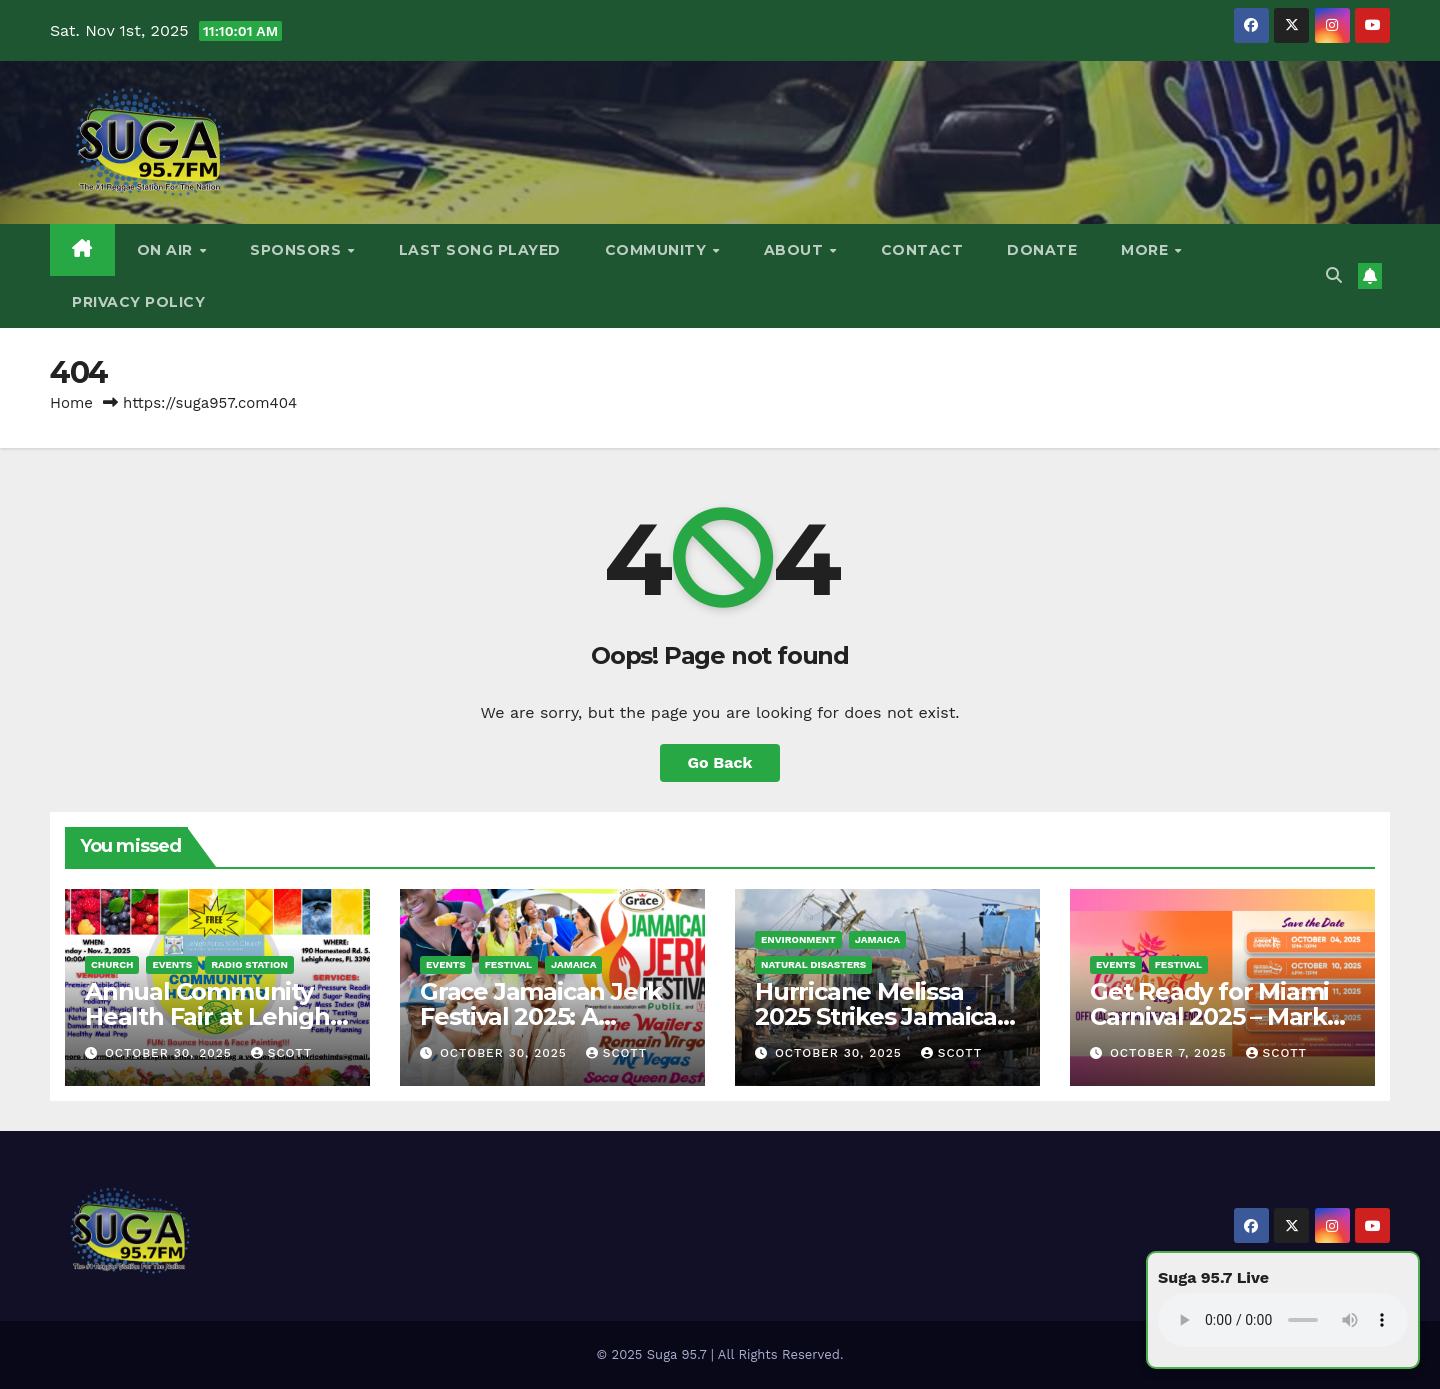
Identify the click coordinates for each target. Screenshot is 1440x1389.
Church (112, 964)
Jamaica (573, 964)
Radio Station (249, 964)
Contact (922, 250)
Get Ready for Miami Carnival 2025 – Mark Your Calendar (1209, 1016)
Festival (508, 964)
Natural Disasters (813, 964)
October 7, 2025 (1171, 1053)
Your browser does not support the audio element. (1283, 1320)
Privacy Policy (138, 302)
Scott (281, 1053)
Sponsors (298, 250)
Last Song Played (480, 250)
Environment (798, 939)
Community (658, 250)
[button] (1334, 275)
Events (172, 964)
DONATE (1042, 250)
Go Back (720, 762)
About (796, 250)
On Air (167, 250)
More (1147, 250)
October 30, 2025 (171, 1053)
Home (71, 403)
